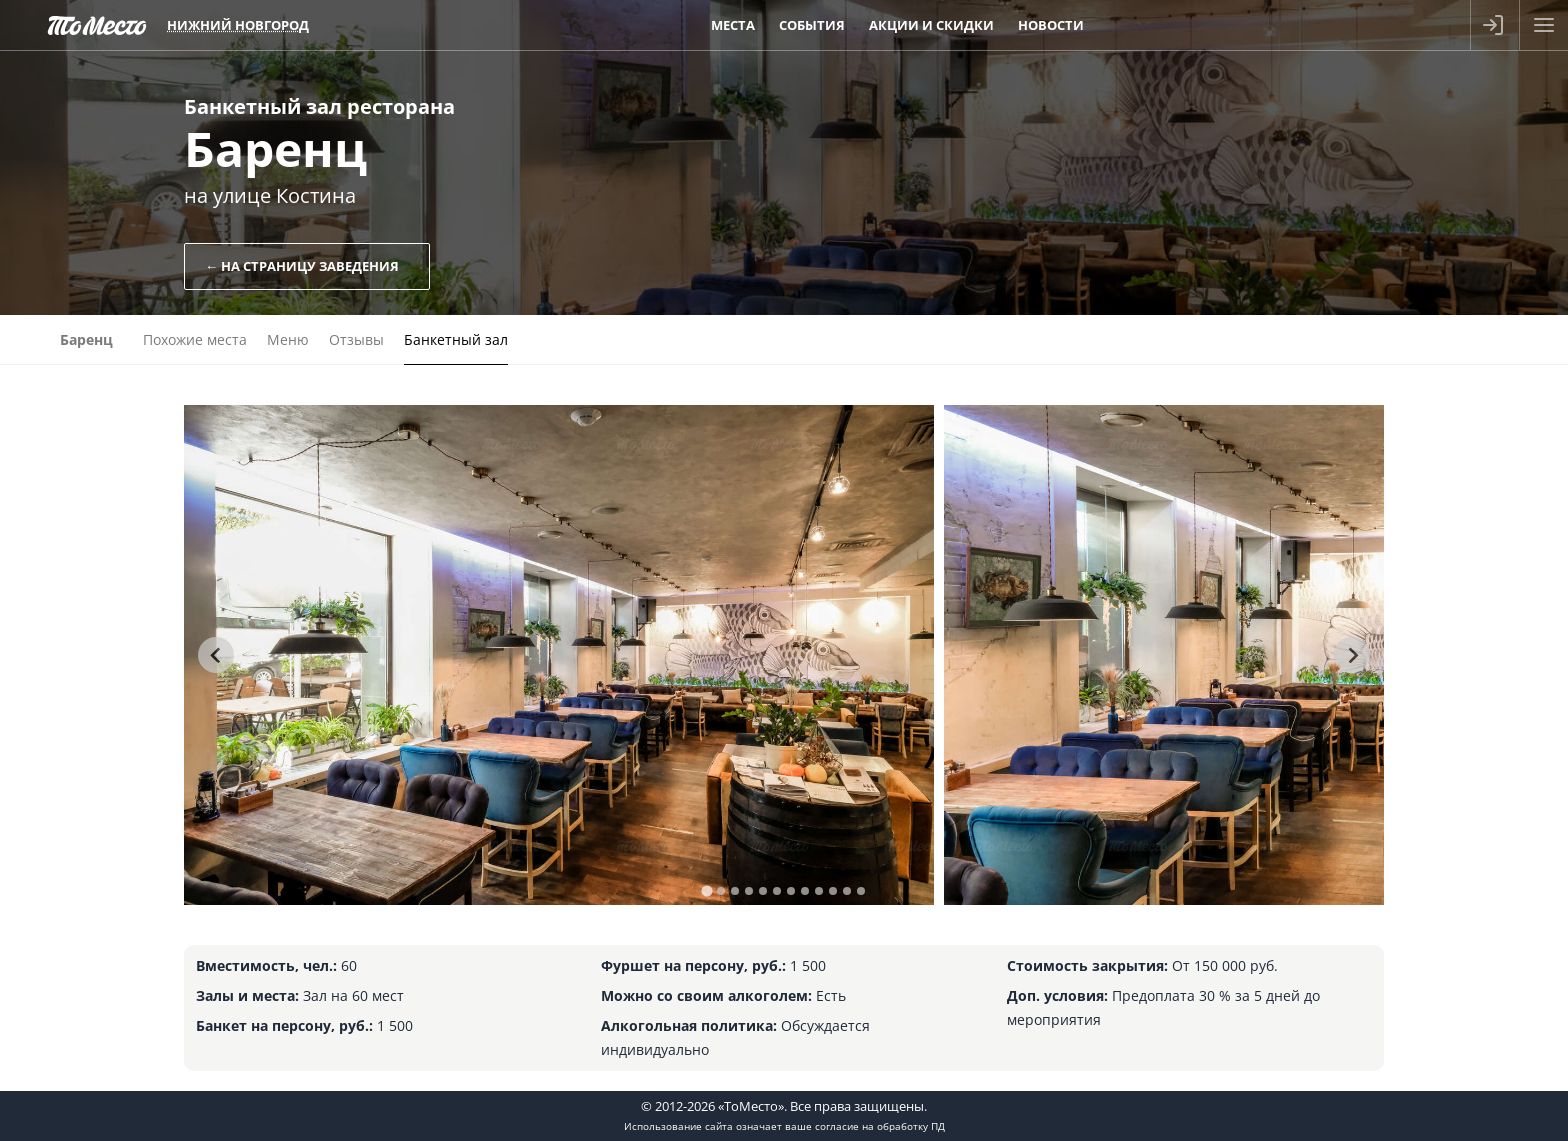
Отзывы (356, 339)
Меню (288, 339)
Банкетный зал (456, 339)
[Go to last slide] (216, 655)
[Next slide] (1352, 655)
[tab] (706, 890)
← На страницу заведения (302, 266)
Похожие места (195, 339)
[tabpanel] (559, 655)
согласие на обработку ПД (880, 1126)
